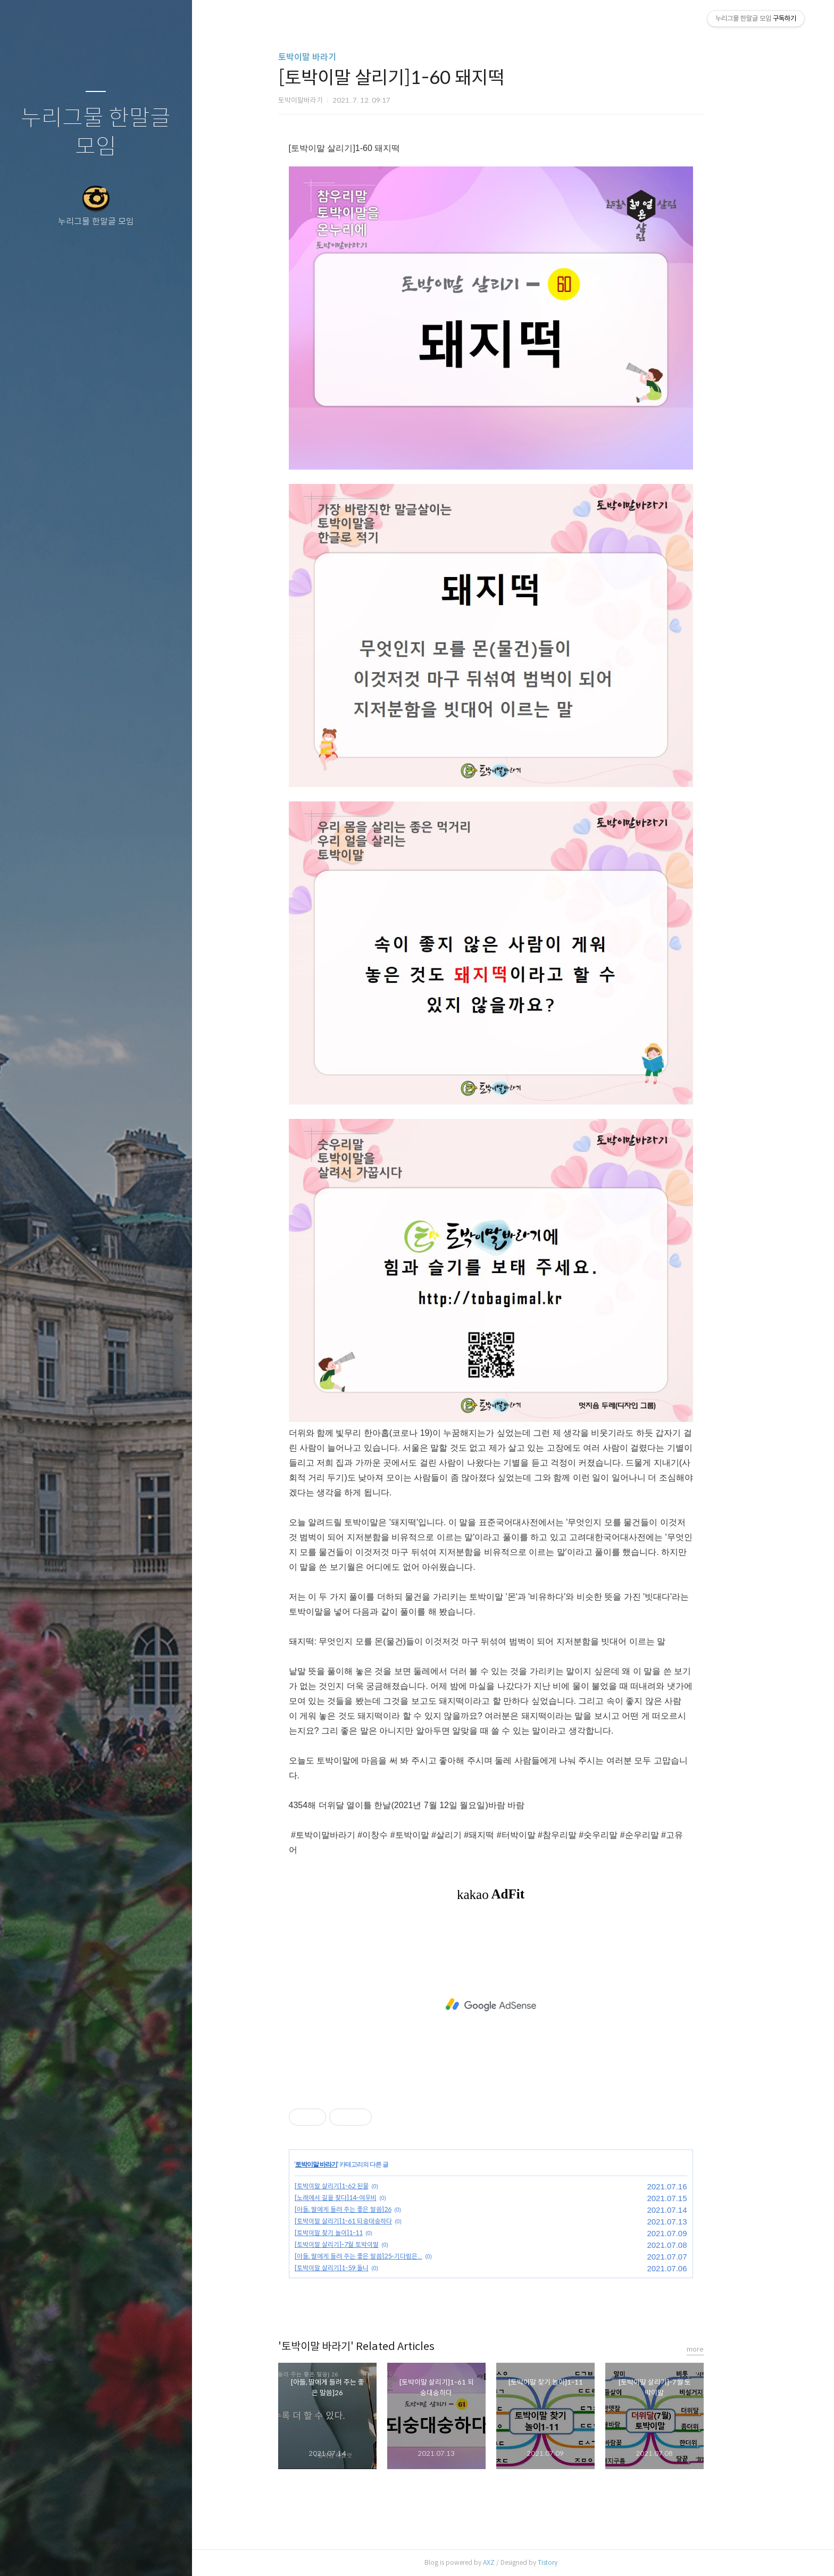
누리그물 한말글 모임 (96, 132)
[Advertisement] (513, 2004)
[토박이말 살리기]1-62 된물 (353, 2186)
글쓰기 (33, 2554)
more (716, 2349)
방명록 (75, 2554)
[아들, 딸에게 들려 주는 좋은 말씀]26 (364, 2209)
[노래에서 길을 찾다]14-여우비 (357, 2198)
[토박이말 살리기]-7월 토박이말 (358, 2244)
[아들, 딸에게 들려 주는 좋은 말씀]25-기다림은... (380, 2256)
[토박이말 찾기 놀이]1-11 (350, 2233)
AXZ (510, 2562)
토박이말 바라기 (329, 57)
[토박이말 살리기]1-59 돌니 (353, 2268)
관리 (159, 2554)
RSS (117, 2554)
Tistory (569, 2562)
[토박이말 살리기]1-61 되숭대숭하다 (365, 2221)
